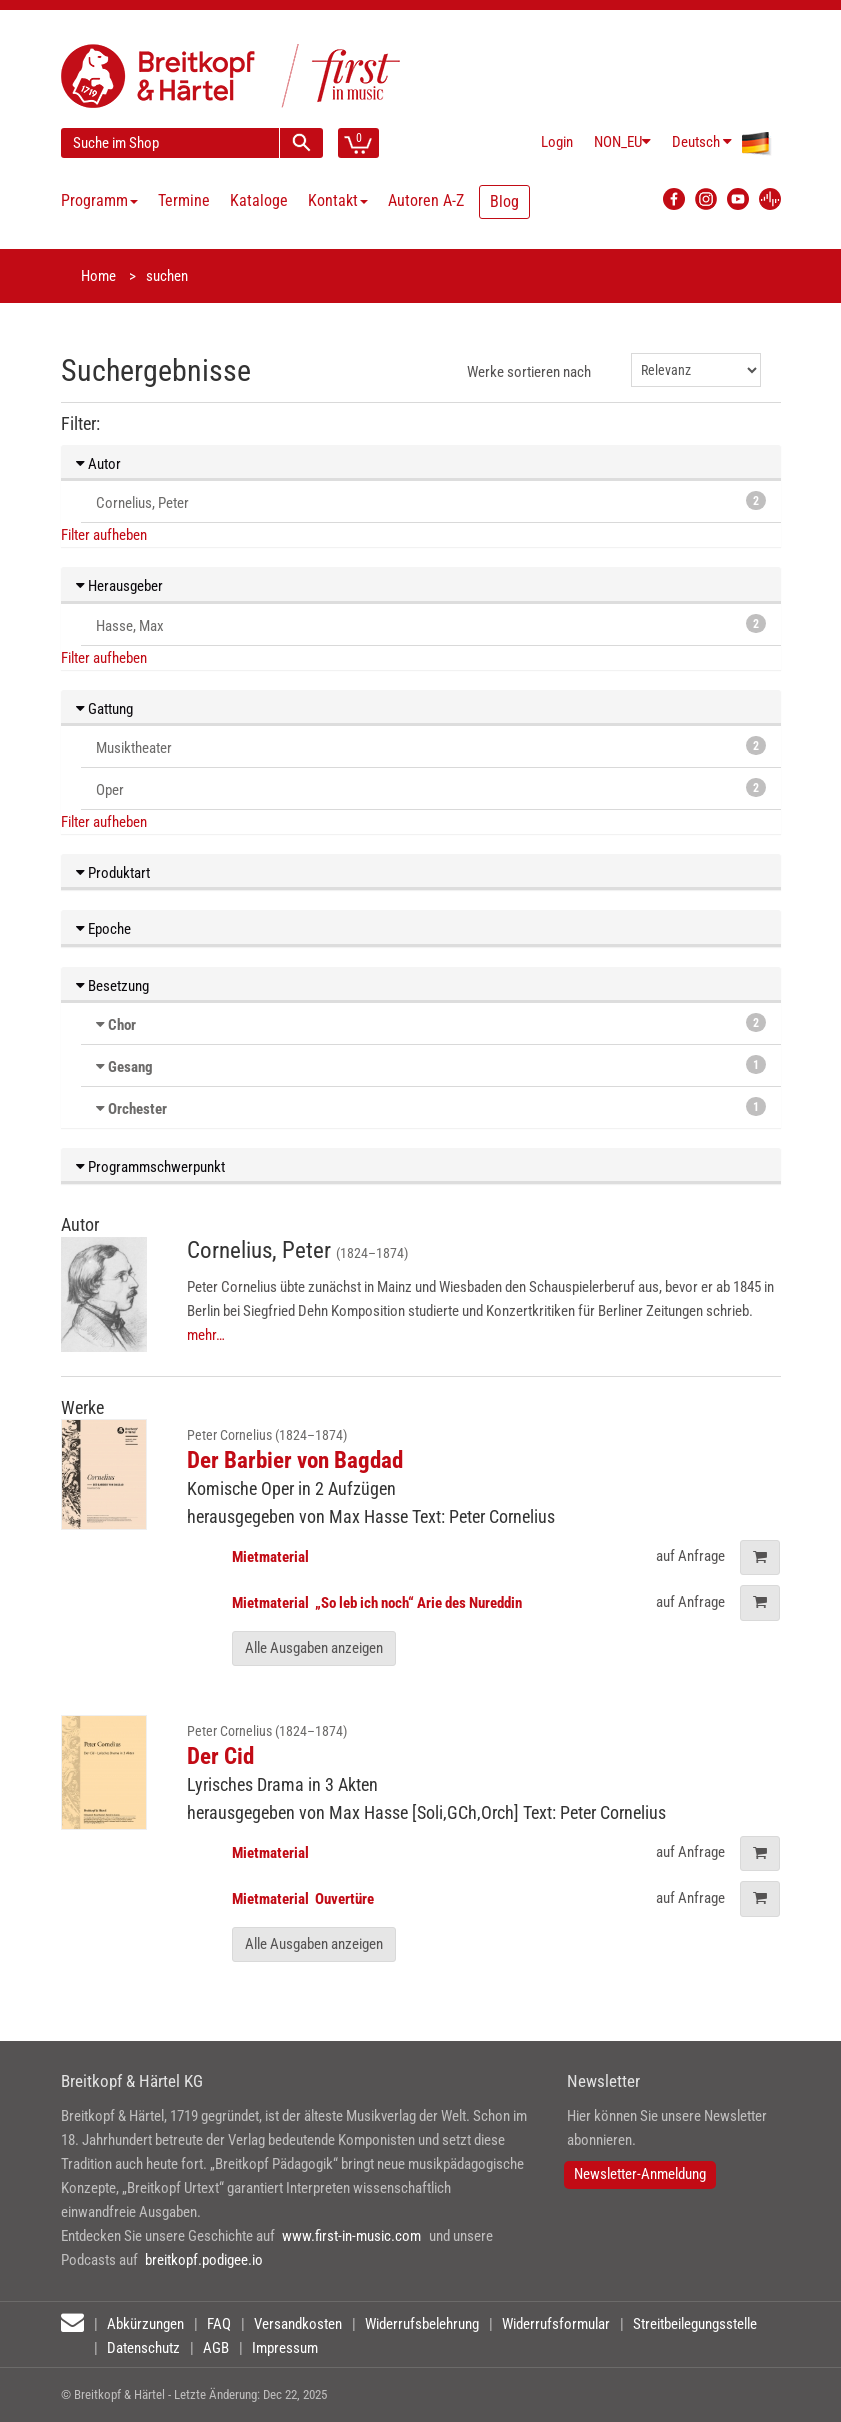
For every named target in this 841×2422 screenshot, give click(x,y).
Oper (431, 788)
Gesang (130, 1067)
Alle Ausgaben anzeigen (314, 1648)
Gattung (104, 709)
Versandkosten (298, 2324)
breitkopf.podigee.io (204, 2260)
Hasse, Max (431, 624)
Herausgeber (119, 586)
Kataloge (259, 200)
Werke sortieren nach (529, 372)
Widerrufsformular (556, 2324)
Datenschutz (143, 2348)
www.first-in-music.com (351, 2236)
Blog (504, 201)
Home (98, 276)
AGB (216, 2348)
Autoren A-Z (426, 200)
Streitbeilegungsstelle (695, 2324)
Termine (184, 200)
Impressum (285, 2348)
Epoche (103, 929)
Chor (122, 1025)
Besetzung (112, 986)
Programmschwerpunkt (150, 1167)
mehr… (206, 1335)
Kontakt (338, 200)
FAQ (219, 2324)
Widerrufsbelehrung (422, 2324)
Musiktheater (431, 746)
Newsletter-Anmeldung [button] (640, 2174)
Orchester (137, 1109)
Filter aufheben (104, 535)
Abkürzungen (145, 2324)
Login (557, 142)
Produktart (113, 873)
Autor (98, 464)
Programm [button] (99, 200)
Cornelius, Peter (431, 501)
